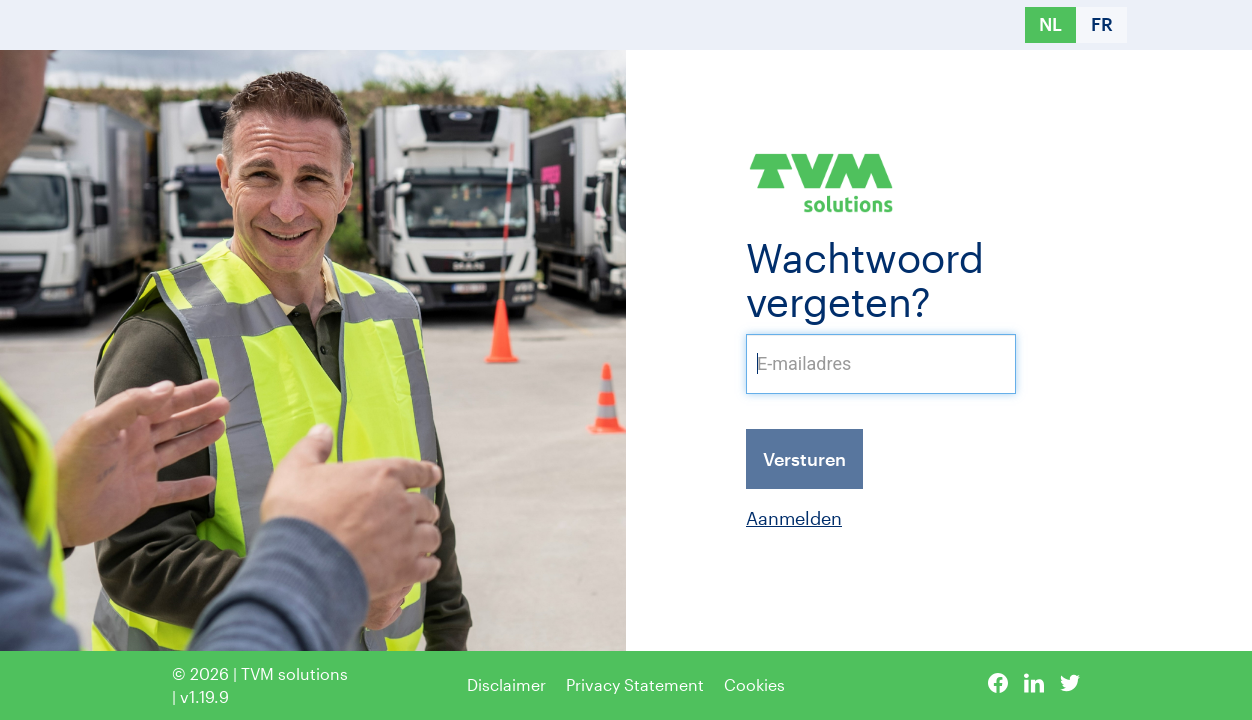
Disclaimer (506, 684)
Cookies (754, 684)
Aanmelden (794, 518)
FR (1102, 24)
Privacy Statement (635, 684)
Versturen (804, 459)
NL (1050, 24)
